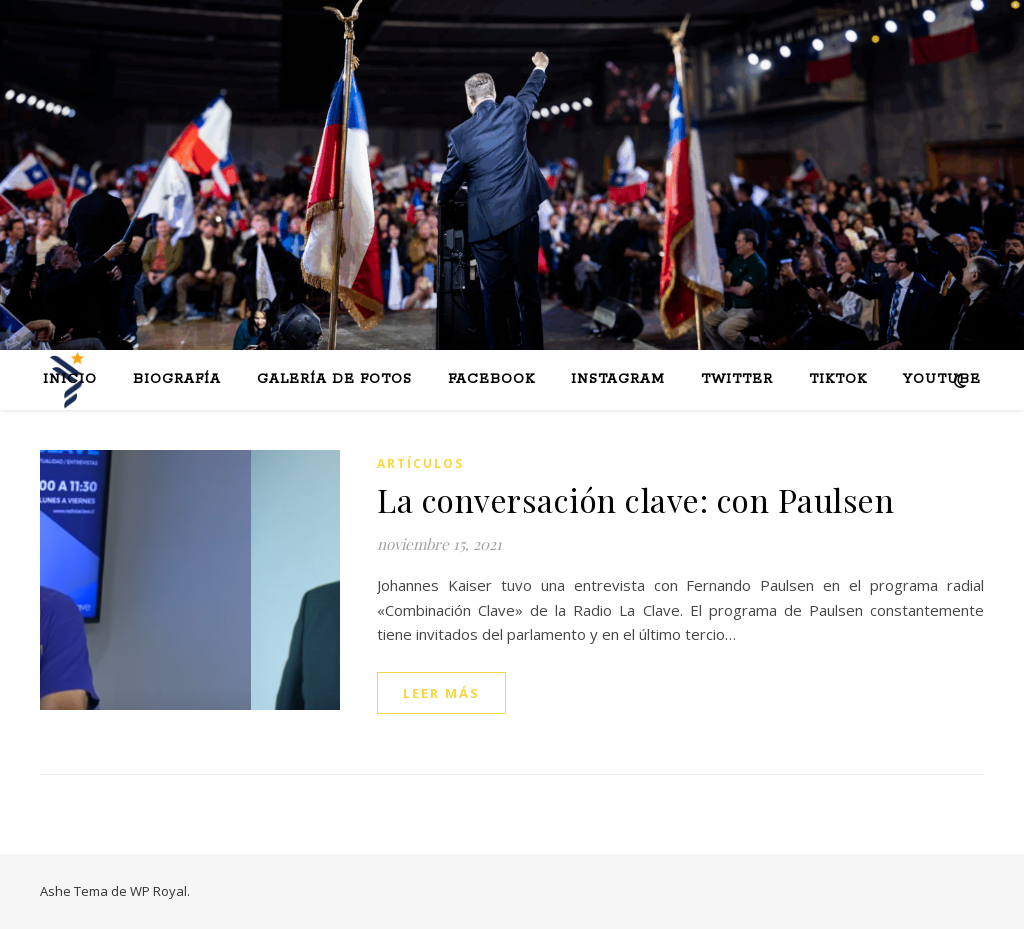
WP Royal (158, 891)
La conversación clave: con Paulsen (635, 499)
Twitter (737, 379)
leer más (441, 693)
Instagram (618, 379)
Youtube (942, 379)
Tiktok (838, 379)
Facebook (491, 379)
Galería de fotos (334, 379)
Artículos (420, 463)
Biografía (177, 379)
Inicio (70, 379)
